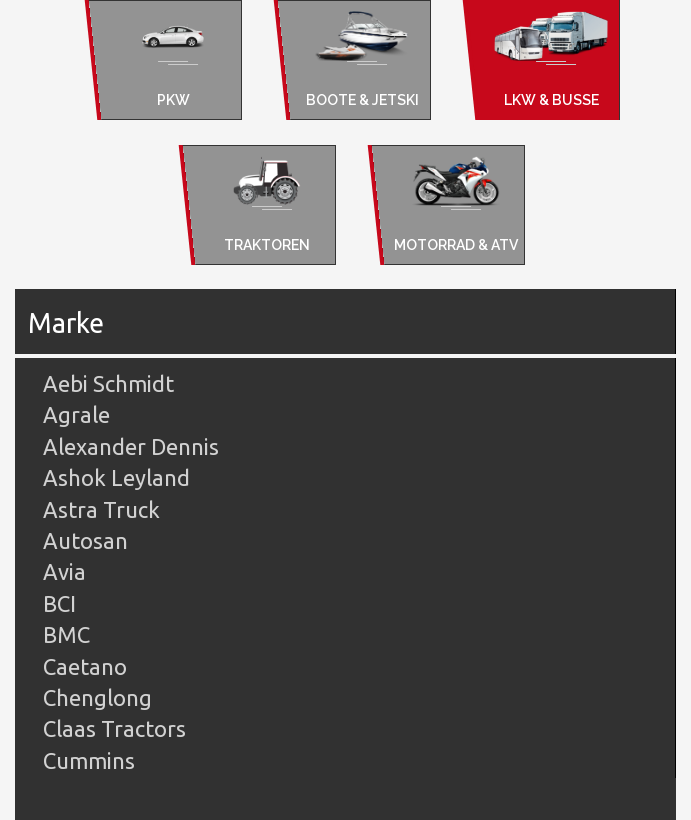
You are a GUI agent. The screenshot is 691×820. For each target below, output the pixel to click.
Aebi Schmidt (108, 383)
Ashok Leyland (116, 477)
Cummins (89, 760)
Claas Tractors (114, 728)
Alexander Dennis (131, 446)
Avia (64, 571)
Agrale (76, 414)
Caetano (85, 666)
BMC (66, 634)
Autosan (85, 540)
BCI (59, 603)
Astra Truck (101, 509)
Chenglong (97, 697)
